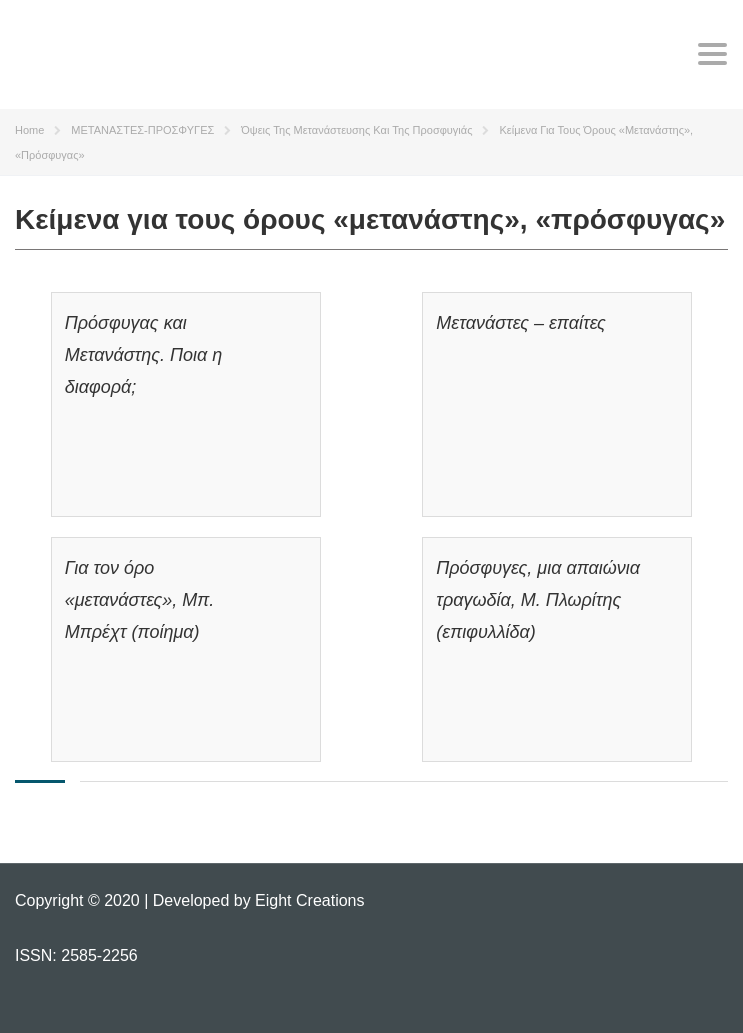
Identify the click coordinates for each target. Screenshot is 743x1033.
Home (29, 130)
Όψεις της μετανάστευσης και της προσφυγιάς (356, 130)
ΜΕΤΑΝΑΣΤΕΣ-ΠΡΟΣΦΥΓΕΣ (142, 130)
